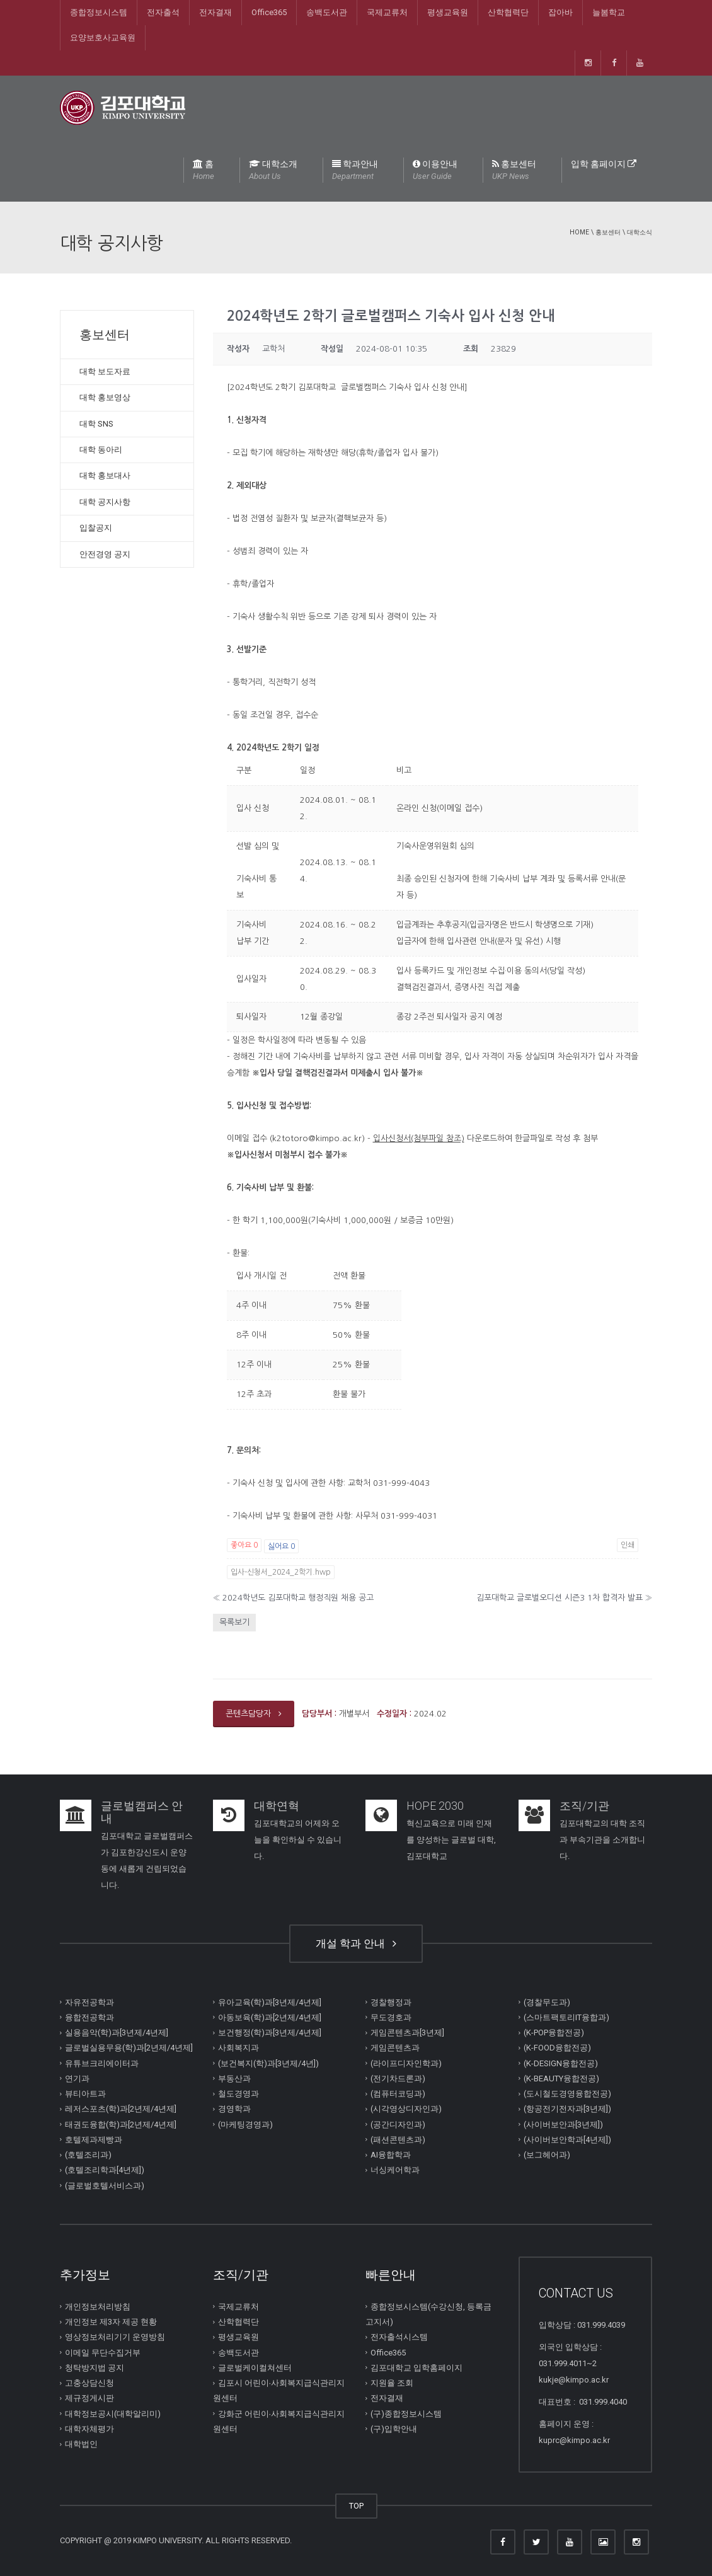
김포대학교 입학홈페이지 (416, 2367)
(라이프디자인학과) (406, 2062)
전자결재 (215, 12)
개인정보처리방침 (97, 2306)
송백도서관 (326, 12)
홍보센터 (514, 171)
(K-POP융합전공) (554, 2032)
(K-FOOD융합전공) (557, 2047)
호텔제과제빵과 (93, 2139)
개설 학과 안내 (356, 1943)
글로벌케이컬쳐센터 (255, 2367)
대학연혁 (276, 1805)
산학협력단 (508, 12)
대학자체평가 (89, 2429)
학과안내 (355, 171)
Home (579, 232)
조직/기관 (584, 1805)
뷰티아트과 (85, 2093)
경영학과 (234, 2108)
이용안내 (435, 171)
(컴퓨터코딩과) (397, 2093)
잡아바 (560, 12)
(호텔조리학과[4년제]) (104, 2170)
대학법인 (81, 2444)
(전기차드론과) (397, 2078)
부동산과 (234, 2078)
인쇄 (627, 1545)
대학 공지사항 (104, 502)
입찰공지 (95, 527)
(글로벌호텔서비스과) (104, 2185)
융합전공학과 (89, 2017)
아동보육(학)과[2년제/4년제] (269, 2017)
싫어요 (281, 1546)
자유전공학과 (89, 2001)
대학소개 (273, 171)
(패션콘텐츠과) (397, 2139)
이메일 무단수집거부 (103, 2352)
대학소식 (639, 232)
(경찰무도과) (547, 2001)
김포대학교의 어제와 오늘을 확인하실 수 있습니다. (298, 1840)
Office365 (269, 12)
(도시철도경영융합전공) (567, 2093)
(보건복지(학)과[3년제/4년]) (268, 2062)
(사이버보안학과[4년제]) (567, 2139)
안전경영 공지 (104, 554)
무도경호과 (390, 2017)
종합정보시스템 (98, 12)
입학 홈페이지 (603, 164)
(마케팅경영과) (245, 2124)
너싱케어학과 (395, 2170)
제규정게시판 (89, 2398)
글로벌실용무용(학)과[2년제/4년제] (129, 2047)
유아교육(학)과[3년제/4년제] (269, 2001)
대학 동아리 (100, 449)
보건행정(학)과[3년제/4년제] (269, 2032)
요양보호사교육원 (102, 37)
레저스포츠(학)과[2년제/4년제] (120, 2108)
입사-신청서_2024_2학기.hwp (281, 1572)
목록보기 (234, 1622)
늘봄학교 (608, 12)
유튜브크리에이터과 (102, 2062)
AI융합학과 (390, 2154)
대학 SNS (96, 423)
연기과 (77, 2078)
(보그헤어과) (547, 2154)
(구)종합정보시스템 (406, 2413)
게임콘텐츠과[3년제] (407, 2032)
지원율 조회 (391, 2383)
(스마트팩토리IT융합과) (566, 2017)
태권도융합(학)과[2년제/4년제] (120, 2124)
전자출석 (163, 12)
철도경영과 (238, 2093)
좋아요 (244, 1545)
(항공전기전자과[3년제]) (567, 2108)
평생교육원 (447, 12)
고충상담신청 (89, 2383)
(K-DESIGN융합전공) (561, 2062)
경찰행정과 (390, 2001)
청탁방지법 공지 (94, 2367)
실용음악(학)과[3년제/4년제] (116, 2032)
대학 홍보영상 (104, 397)
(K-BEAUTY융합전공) (561, 2078)
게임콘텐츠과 (395, 2047)
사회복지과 (238, 2047)
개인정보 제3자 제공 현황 (111, 2321)
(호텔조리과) (88, 2154)
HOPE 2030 (435, 1805)
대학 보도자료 (104, 371)
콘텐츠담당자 (254, 1714)
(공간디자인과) (397, 2124)
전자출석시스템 (399, 2337)
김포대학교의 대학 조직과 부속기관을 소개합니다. (602, 1840)
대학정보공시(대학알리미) (113, 2413)
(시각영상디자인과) (406, 2108)
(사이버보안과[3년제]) (563, 2124)
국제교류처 (387, 12)
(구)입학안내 (393, 2429)
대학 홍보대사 (104, 475)
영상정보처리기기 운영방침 (115, 2337)
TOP (356, 2505)
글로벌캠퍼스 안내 (142, 1812)
